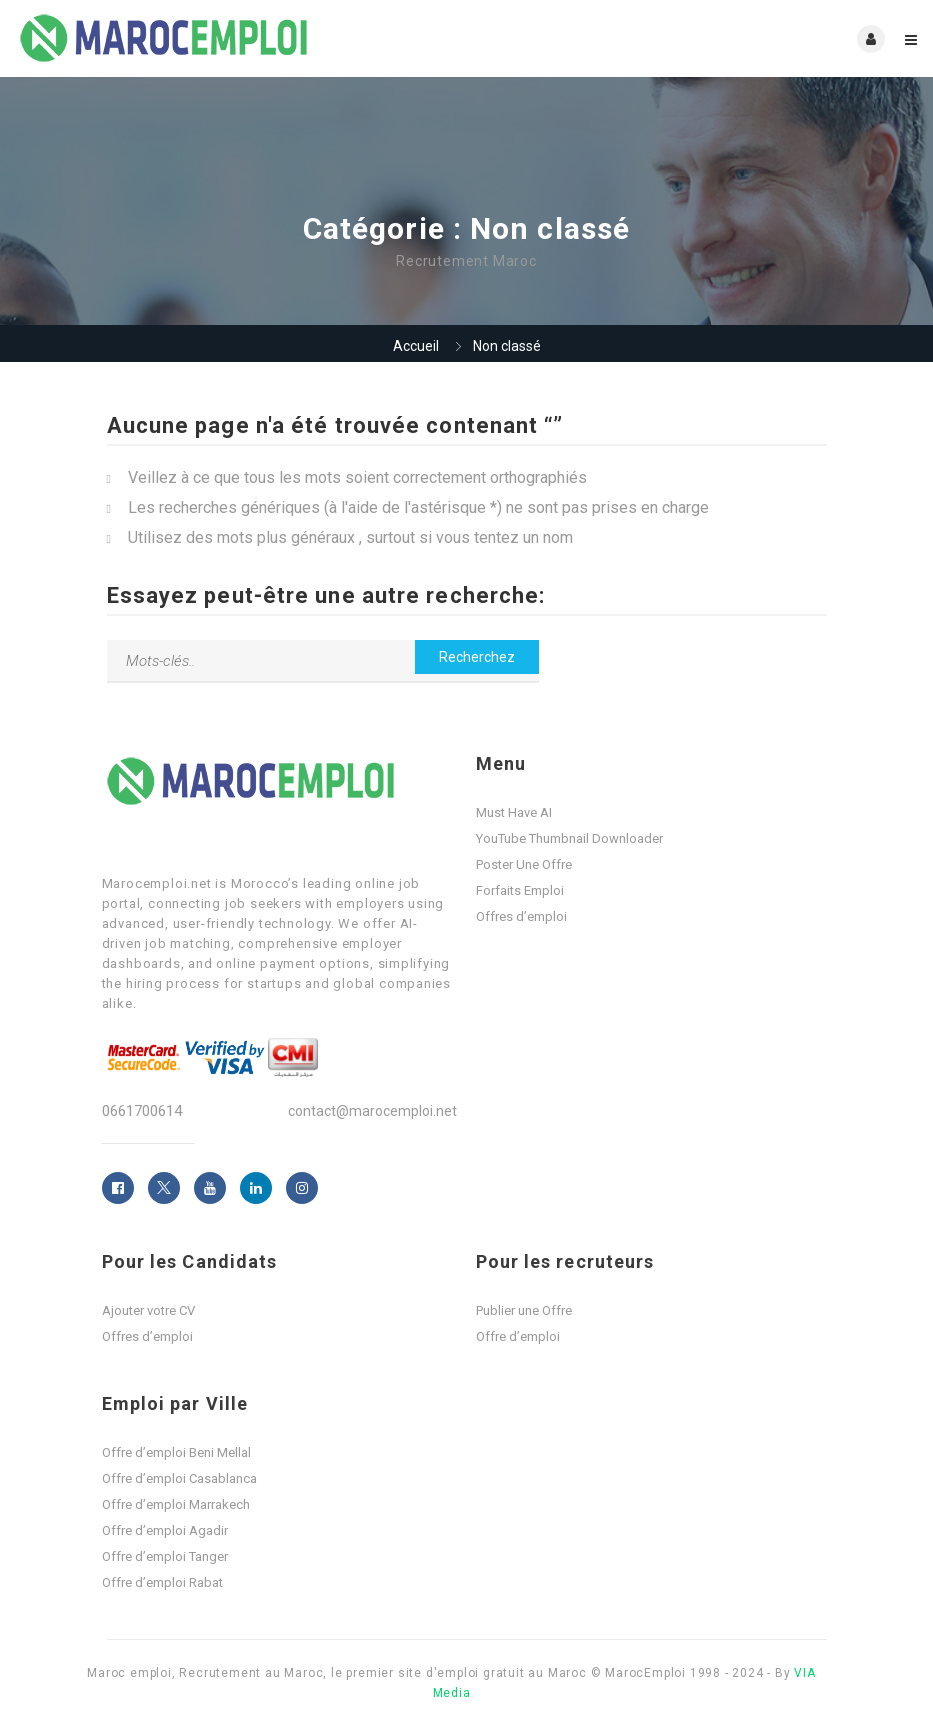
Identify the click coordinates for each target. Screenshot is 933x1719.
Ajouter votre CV (148, 1310)
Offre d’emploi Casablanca (179, 1478)
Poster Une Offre (524, 864)
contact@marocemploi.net (372, 1111)
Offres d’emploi (521, 916)
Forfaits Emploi (520, 890)
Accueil (416, 346)
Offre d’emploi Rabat (162, 1582)
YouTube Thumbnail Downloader (569, 838)
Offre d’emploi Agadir (165, 1530)
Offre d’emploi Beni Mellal (176, 1452)
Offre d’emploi (518, 1336)
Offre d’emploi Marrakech (176, 1504)
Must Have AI (514, 812)
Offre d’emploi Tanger (165, 1556)
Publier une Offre (524, 1310)
